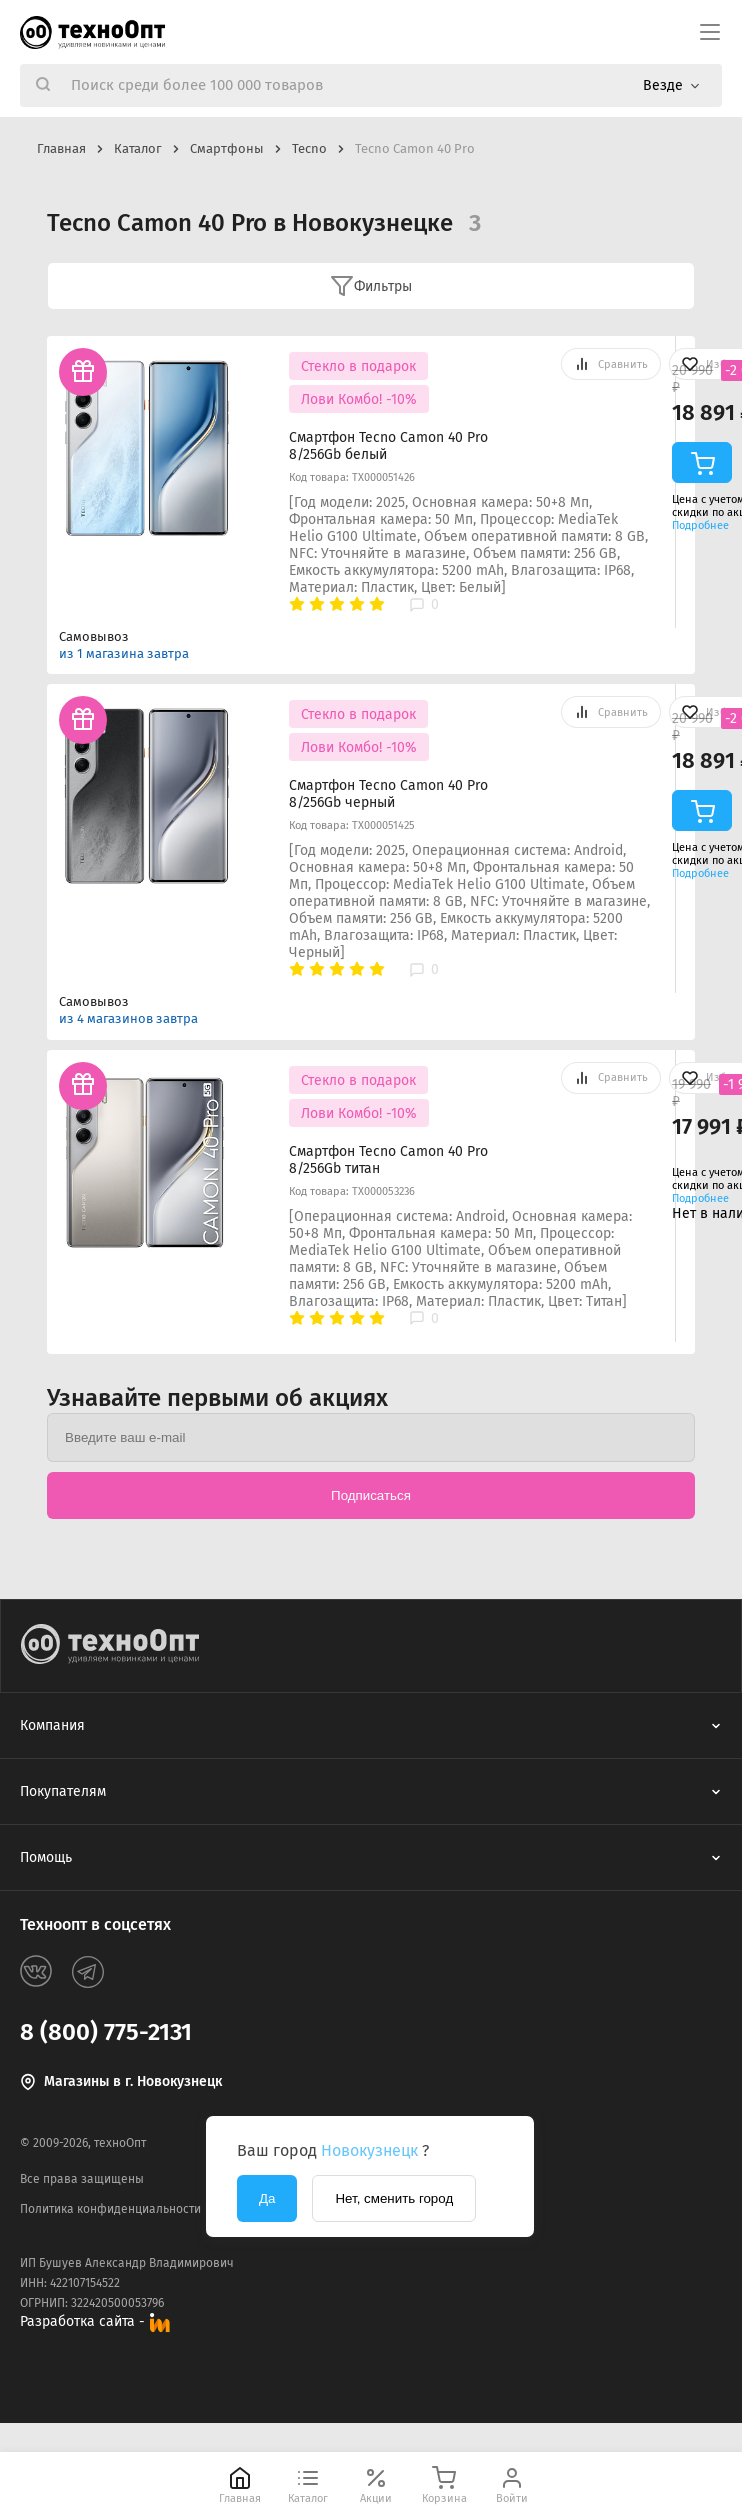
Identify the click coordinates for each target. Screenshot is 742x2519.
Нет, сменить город (394, 2198)
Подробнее (700, 525)
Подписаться (371, 1495)
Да (267, 2198)
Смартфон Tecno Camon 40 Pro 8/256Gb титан (388, 1160)
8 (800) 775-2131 (106, 2032)
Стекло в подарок (358, 366)
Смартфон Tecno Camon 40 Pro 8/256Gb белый (388, 446)
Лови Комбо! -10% (359, 399)
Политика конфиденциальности (110, 2209)
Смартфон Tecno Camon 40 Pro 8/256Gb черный (388, 794)
